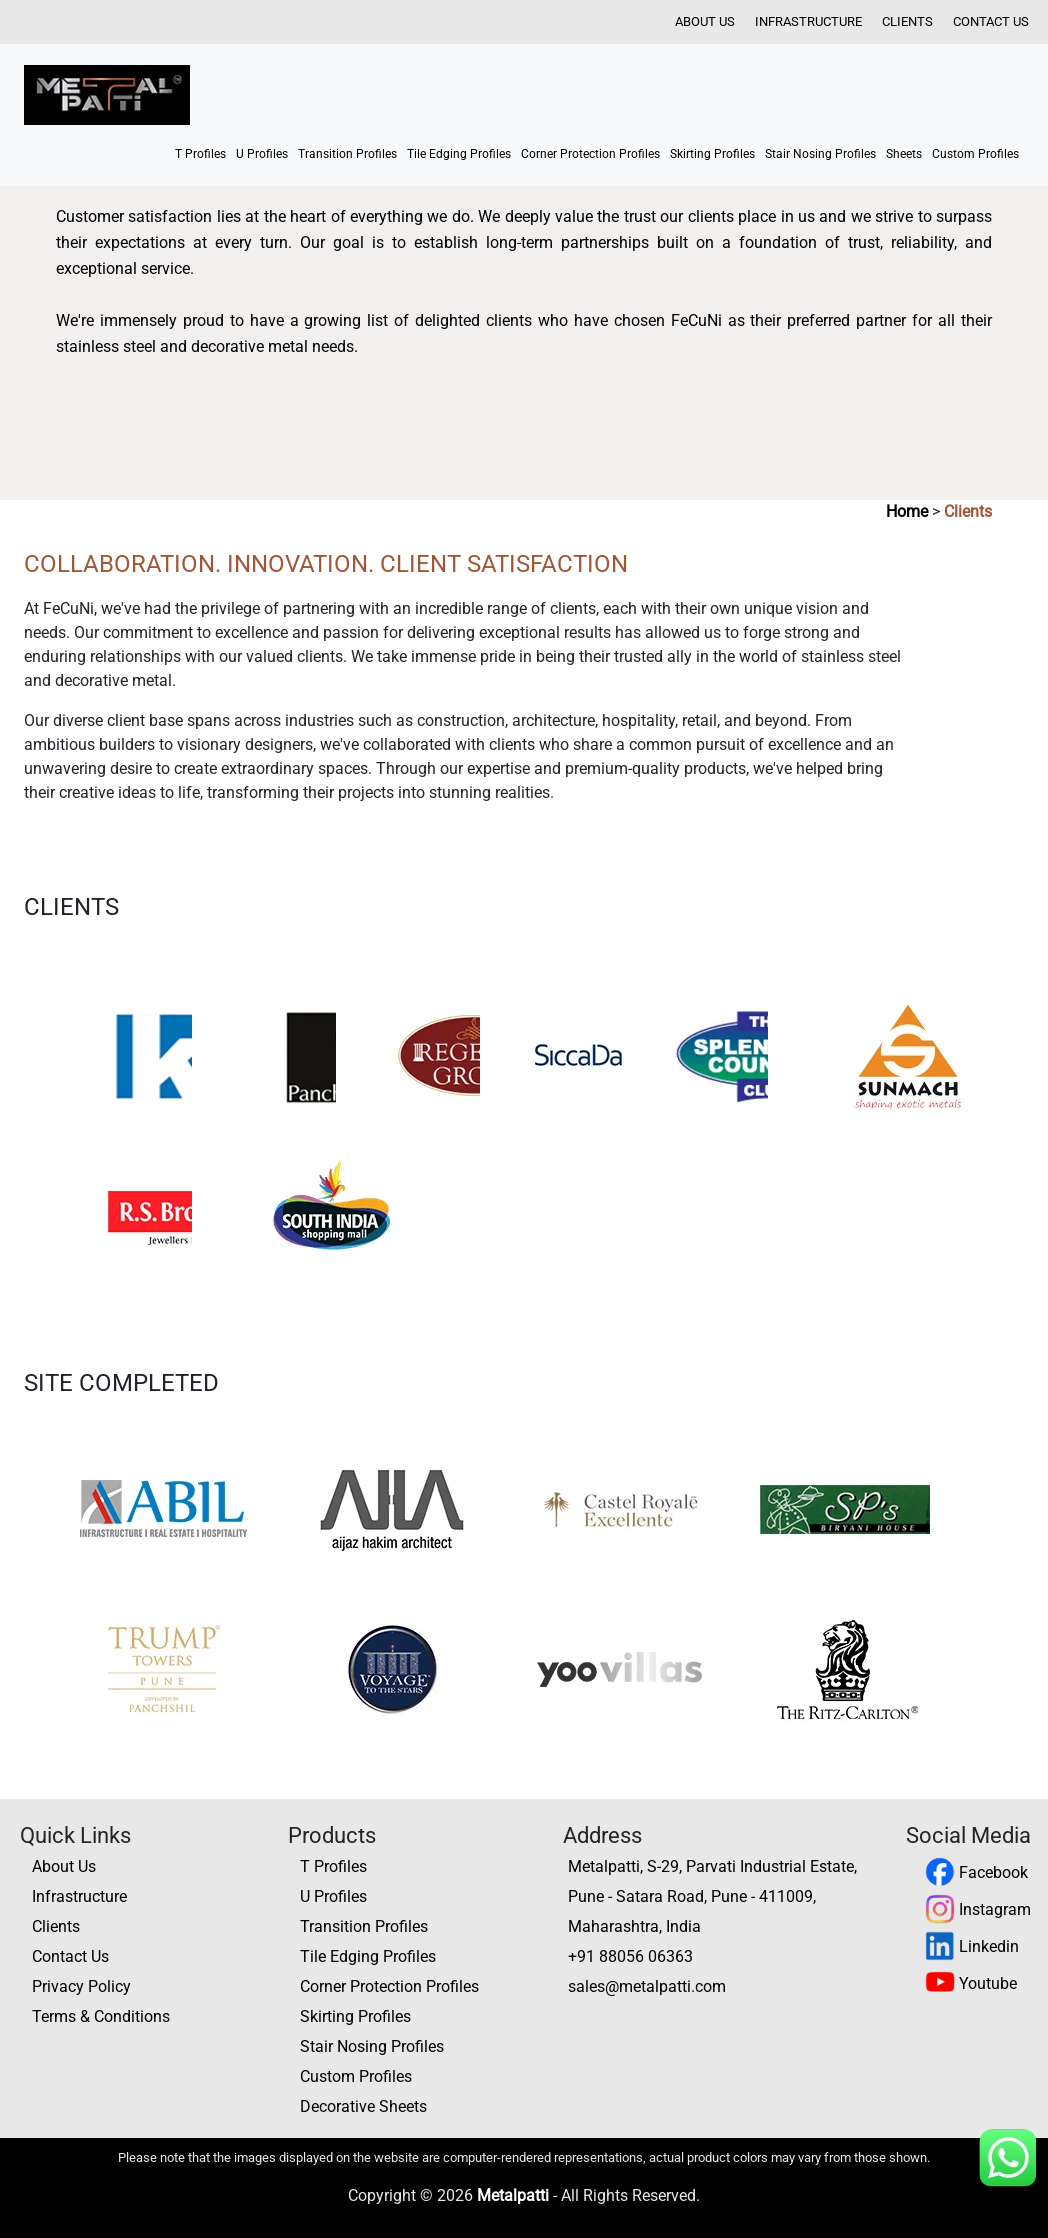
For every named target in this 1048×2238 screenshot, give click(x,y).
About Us (705, 21)
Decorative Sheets (363, 2106)
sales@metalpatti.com (647, 1986)
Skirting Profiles (712, 154)
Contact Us (991, 21)
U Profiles (262, 154)
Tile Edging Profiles (459, 154)
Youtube (971, 1983)
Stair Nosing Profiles (820, 154)
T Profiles (200, 154)
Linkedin (972, 1946)
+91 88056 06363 (630, 1956)
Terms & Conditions (101, 2016)
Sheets (904, 154)
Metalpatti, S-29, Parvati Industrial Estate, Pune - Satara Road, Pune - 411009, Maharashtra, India (712, 1896)
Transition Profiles (347, 154)
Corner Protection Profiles (590, 154)
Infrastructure (808, 21)
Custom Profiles (975, 154)
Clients (907, 21)
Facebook (976, 1872)
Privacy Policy (81, 1986)
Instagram (978, 1909)
